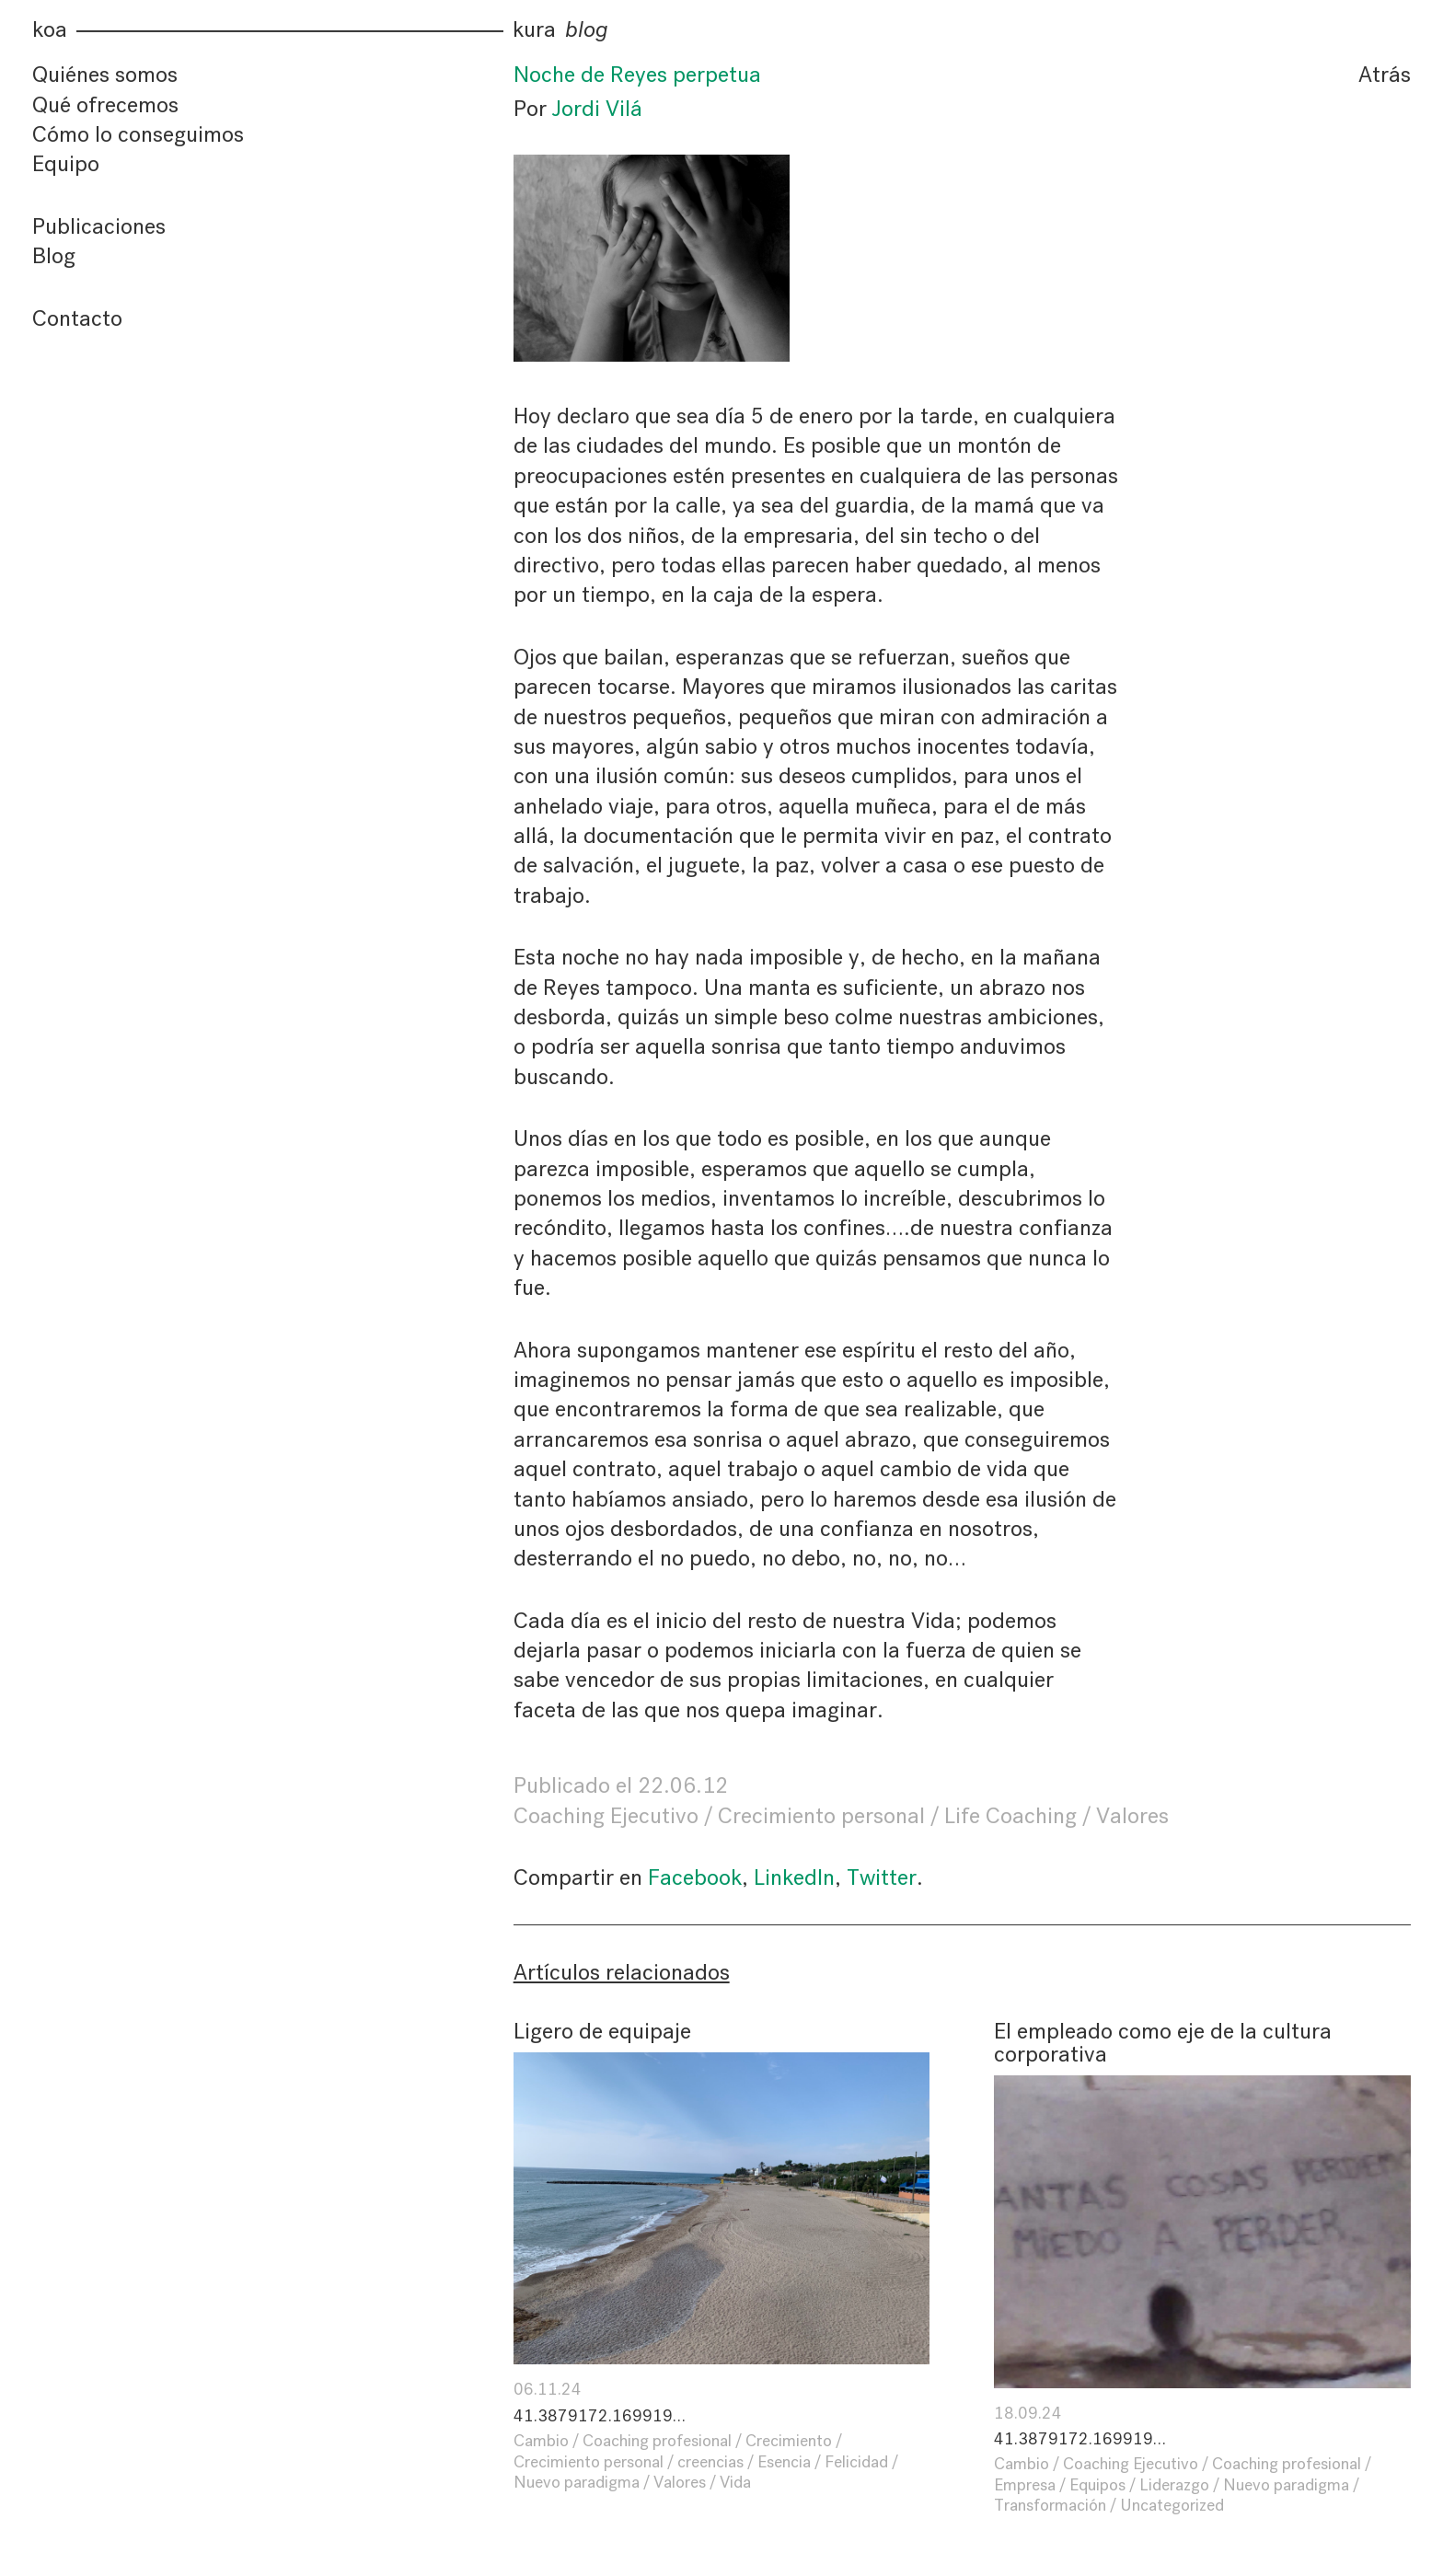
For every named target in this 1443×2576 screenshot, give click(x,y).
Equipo (65, 164)
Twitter (882, 1877)
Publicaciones (99, 226)
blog (586, 29)
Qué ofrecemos (105, 105)
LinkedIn (794, 1877)
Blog (53, 256)
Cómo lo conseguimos (138, 134)
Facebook (695, 1877)
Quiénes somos (105, 74)
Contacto (77, 318)
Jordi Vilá (597, 108)
